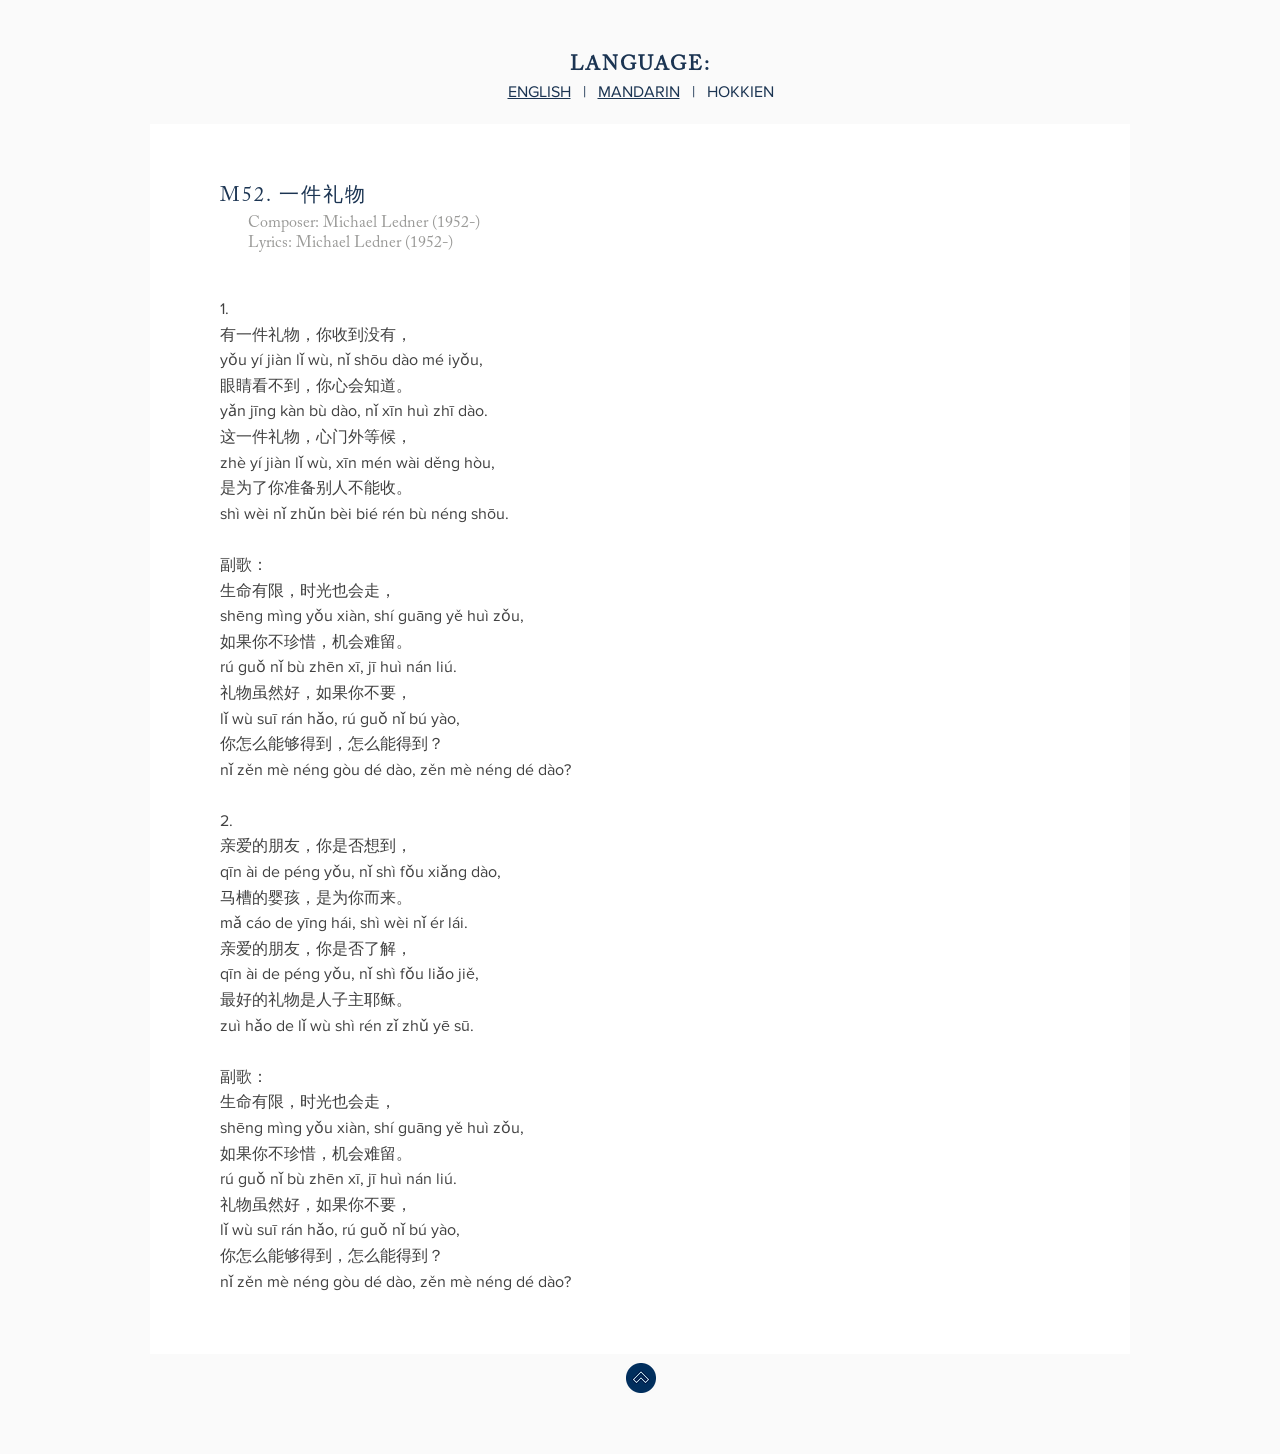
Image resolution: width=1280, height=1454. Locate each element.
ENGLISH (539, 91)
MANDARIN (639, 91)
